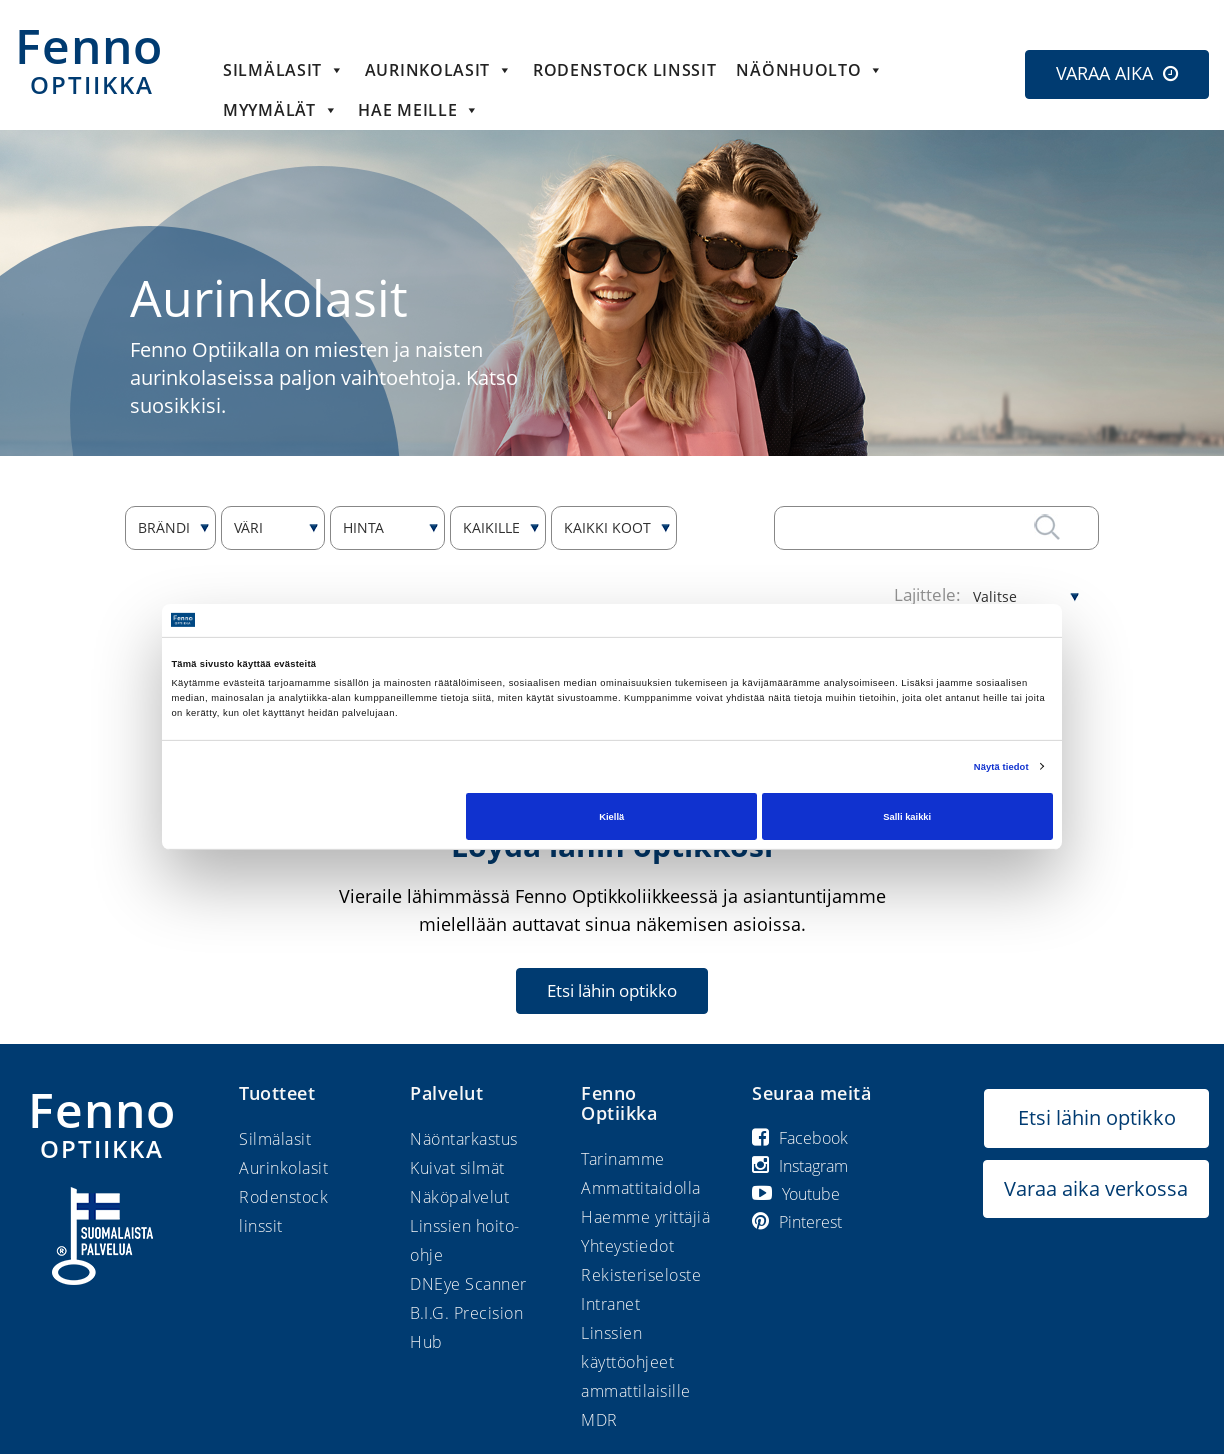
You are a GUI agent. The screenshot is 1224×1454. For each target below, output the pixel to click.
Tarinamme (623, 1159)
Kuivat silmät (457, 1168)
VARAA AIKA (1104, 73)
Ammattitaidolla (641, 1188)
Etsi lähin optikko (612, 990)
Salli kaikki (907, 816)
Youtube (796, 1194)
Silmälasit (284, 70)
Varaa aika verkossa (1096, 1188)
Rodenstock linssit (625, 70)
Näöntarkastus (464, 1139)
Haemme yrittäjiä (645, 1217)
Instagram (800, 1166)
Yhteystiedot (627, 1246)
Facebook (800, 1138)
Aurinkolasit (439, 70)
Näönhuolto (810, 70)
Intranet (610, 1304)
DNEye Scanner (468, 1284)
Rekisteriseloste (641, 1275)
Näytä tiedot (1001, 767)
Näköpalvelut (459, 1197)
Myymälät (280, 110)
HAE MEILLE (419, 110)
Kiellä (611, 816)
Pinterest (797, 1222)
